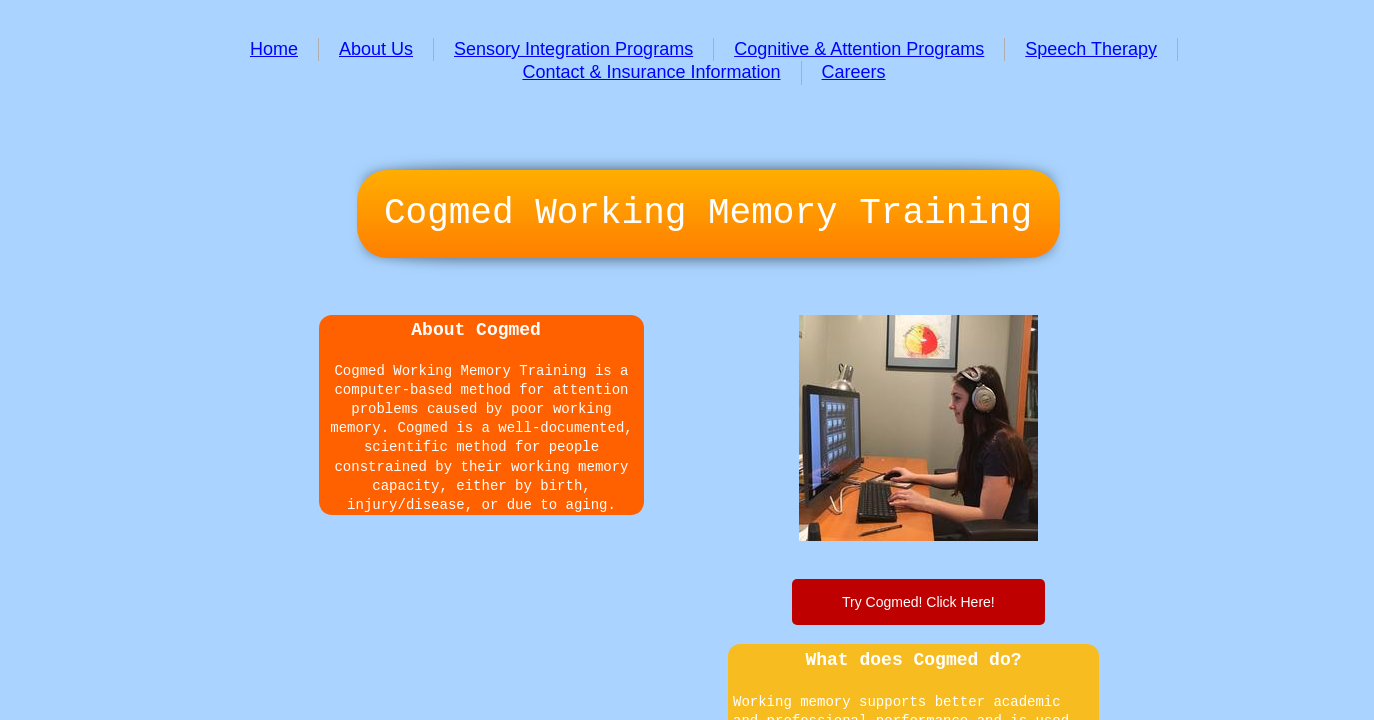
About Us (376, 49)
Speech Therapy (1091, 49)
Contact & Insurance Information (651, 72)
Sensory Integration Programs (573, 49)
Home (274, 49)
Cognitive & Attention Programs (859, 49)
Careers (854, 72)
